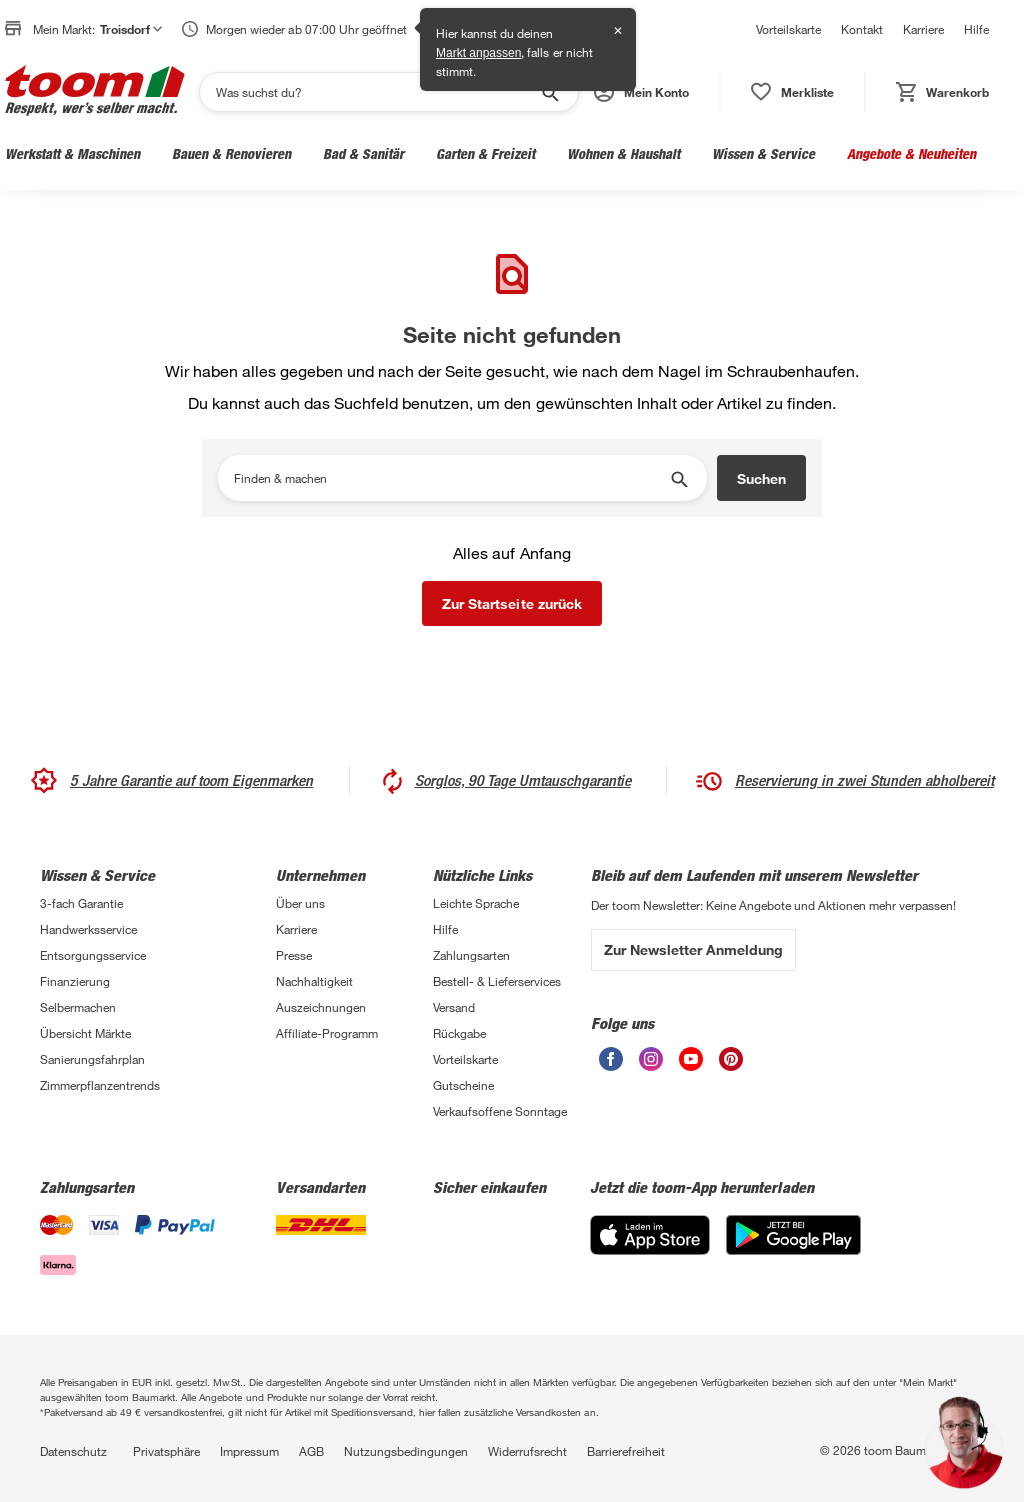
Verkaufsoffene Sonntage (500, 1111)
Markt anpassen (478, 53)
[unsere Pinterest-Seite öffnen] (731, 1065)
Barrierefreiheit (626, 1451)
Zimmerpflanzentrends (100, 1085)
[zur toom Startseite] (95, 92)
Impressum (249, 1451)
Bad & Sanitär (363, 153)
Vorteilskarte (788, 29)
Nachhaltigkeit (314, 981)
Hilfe (976, 29)
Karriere (923, 29)
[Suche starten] (549, 92)
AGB (311, 1451)
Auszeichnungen (321, 1007)
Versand (454, 1007)
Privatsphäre (166, 1451)
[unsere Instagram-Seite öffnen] (651, 1065)
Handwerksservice (88, 929)
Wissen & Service (763, 153)
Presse (294, 955)
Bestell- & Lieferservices (497, 981)
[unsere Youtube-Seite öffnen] (691, 1065)
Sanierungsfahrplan (92, 1059)
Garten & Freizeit (485, 153)
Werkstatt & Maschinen (72, 153)
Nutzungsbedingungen (406, 1451)
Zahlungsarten (471, 955)
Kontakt (862, 29)
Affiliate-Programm (327, 1033)
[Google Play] (793, 1249)
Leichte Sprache (476, 903)
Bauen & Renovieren (231, 153)
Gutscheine (463, 1085)
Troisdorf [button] (131, 29)
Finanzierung (75, 981)
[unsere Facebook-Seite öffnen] (611, 1065)
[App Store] (650, 1249)
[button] (641, 92)
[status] (792, 92)
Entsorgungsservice (93, 955)
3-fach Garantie (81, 903)
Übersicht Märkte (85, 1033)
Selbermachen (78, 1007)
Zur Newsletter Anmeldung (693, 949)
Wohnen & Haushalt (623, 153)
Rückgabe (459, 1033)
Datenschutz (73, 1451)
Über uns (300, 903)
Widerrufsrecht (527, 1451)
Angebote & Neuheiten (911, 153)
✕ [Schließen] (618, 31)
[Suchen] (376, 92)
